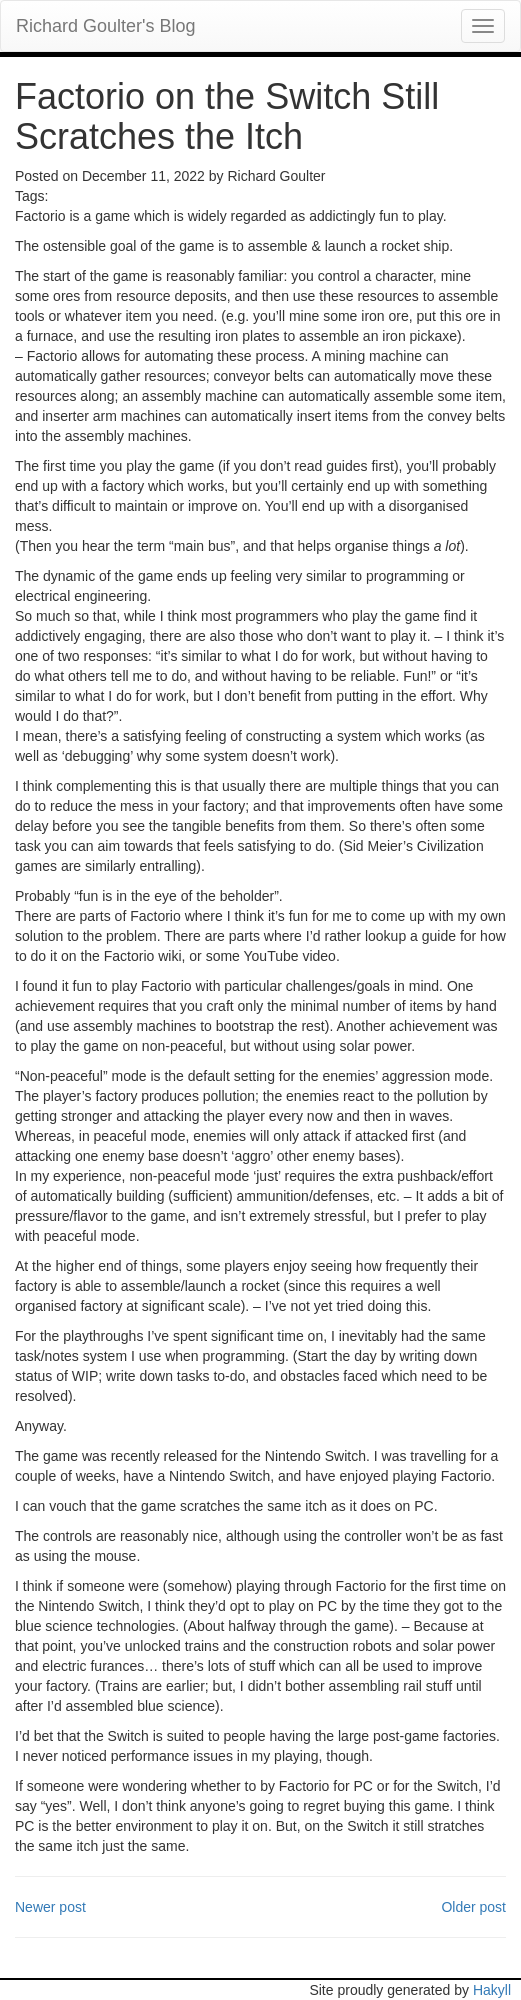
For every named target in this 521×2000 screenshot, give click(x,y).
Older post (473, 1907)
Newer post (50, 1907)
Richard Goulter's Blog (106, 26)
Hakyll (492, 1990)
